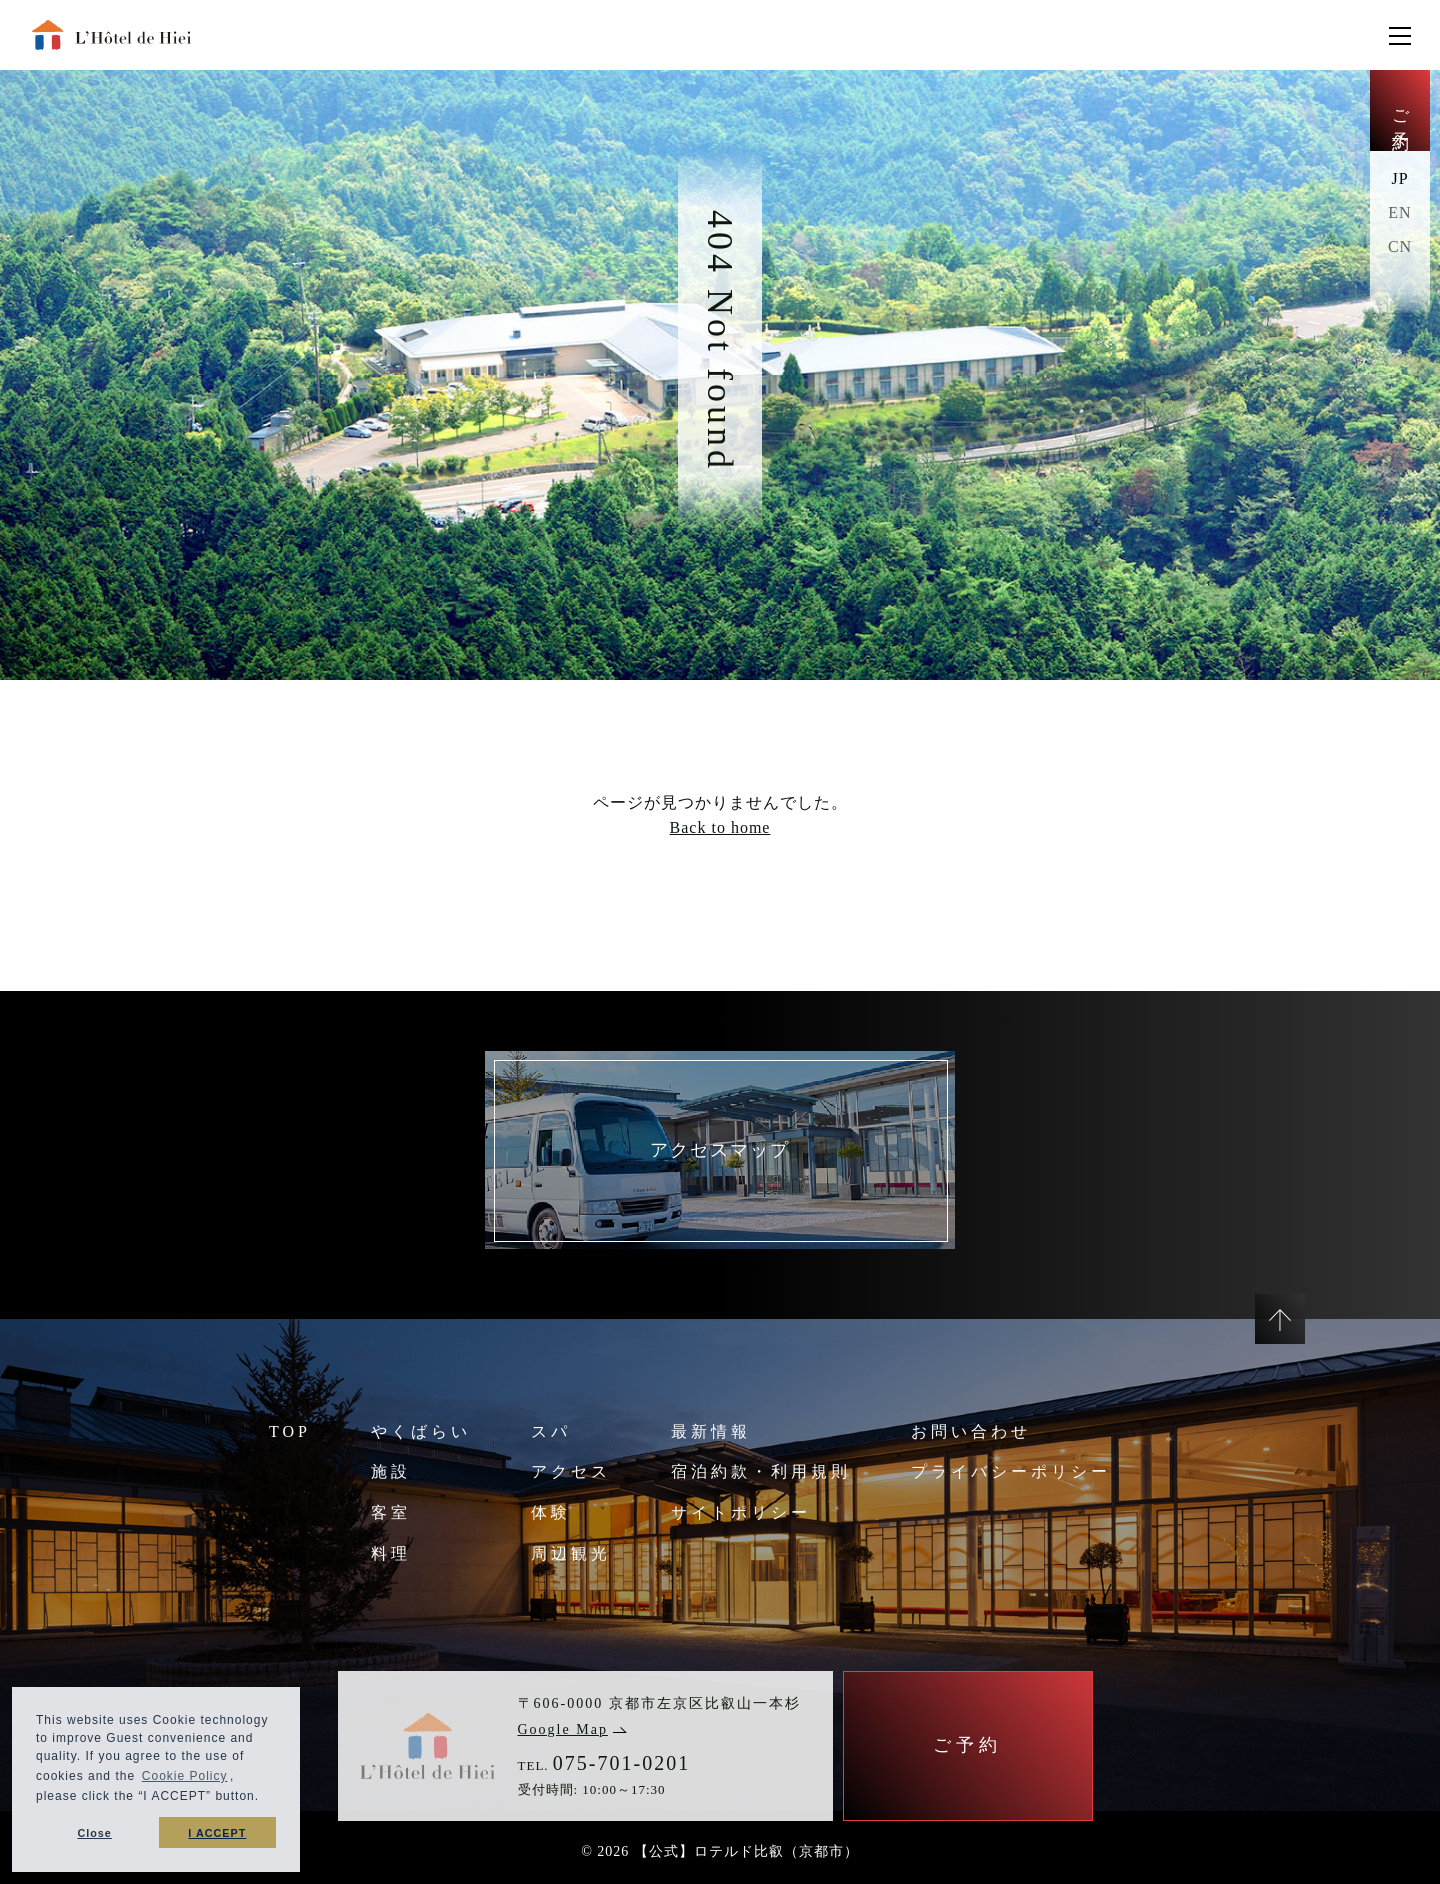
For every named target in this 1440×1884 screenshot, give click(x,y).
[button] (265, 1798)
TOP (290, 1431)
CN (1400, 246)
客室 (391, 1512)
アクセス (571, 1471)
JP (1399, 178)
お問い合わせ (971, 1431)
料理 (391, 1553)
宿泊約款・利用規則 (761, 1471)
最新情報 (711, 1431)
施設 (391, 1471)
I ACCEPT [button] (217, 1833)
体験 (551, 1512)
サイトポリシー (741, 1512)
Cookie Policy (185, 1776)
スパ (551, 1431)
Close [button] (94, 1833)
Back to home (720, 827)
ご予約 (1400, 110)
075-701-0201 (621, 1763)
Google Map (572, 1729)
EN (1399, 212)
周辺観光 (571, 1553)
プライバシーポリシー (1011, 1471)
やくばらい (421, 1431)
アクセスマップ (720, 1150)
